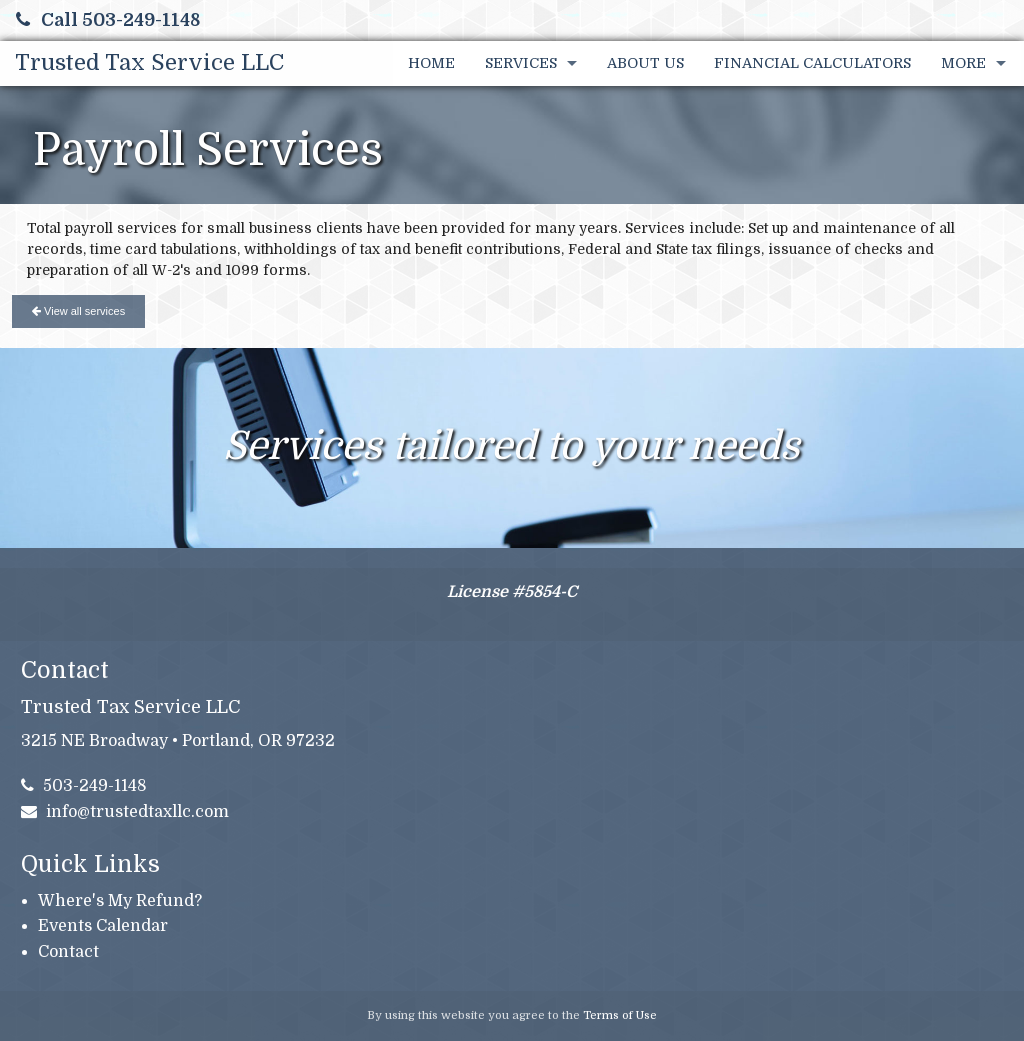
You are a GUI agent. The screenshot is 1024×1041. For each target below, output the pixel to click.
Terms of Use (620, 1015)
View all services (78, 311)
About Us (645, 63)
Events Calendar (103, 926)
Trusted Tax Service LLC (149, 62)
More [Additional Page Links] (963, 63)
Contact (68, 952)
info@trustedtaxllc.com (125, 812)
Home (431, 63)
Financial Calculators (812, 63)
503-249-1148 (84, 786)
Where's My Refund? (120, 901)
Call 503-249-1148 (108, 20)
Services (521, 63)
